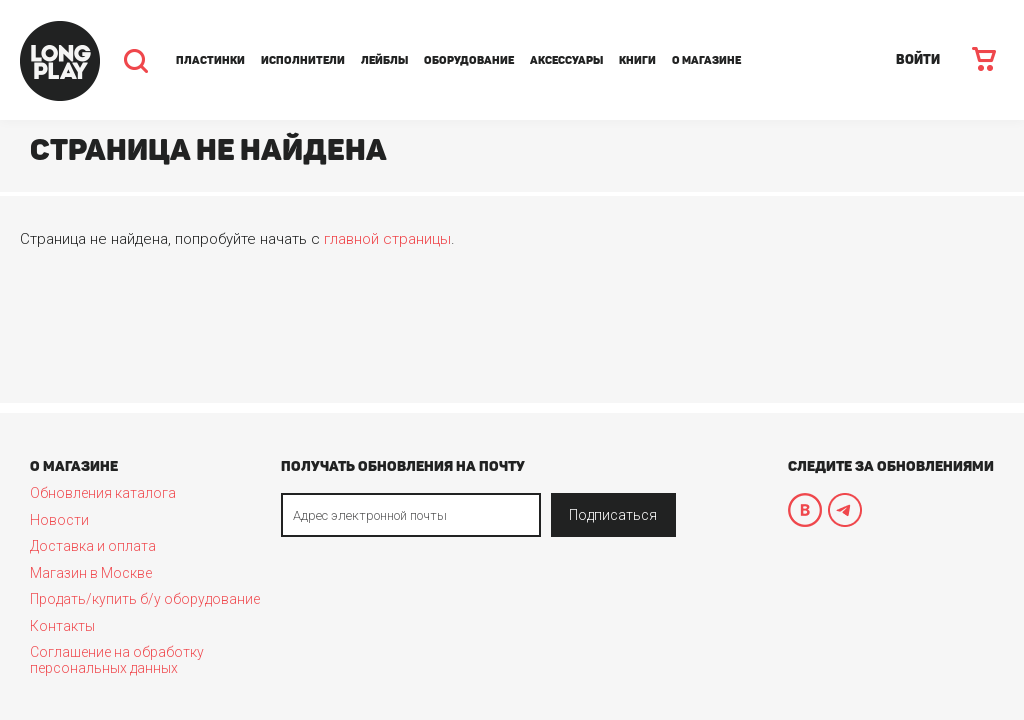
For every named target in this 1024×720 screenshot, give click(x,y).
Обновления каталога (103, 493)
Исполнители (303, 60)
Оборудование (469, 60)
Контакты (62, 626)
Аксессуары (566, 60)
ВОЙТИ (918, 59)
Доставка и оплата (93, 546)
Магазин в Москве (91, 573)
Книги (637, 60)
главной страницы (387, 239)
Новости (59, 520)
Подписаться (613, 515)
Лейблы (384, 60)
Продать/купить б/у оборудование (145, 599)
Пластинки (210, 60)
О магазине (706, 60)
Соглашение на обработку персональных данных (117, 660)
